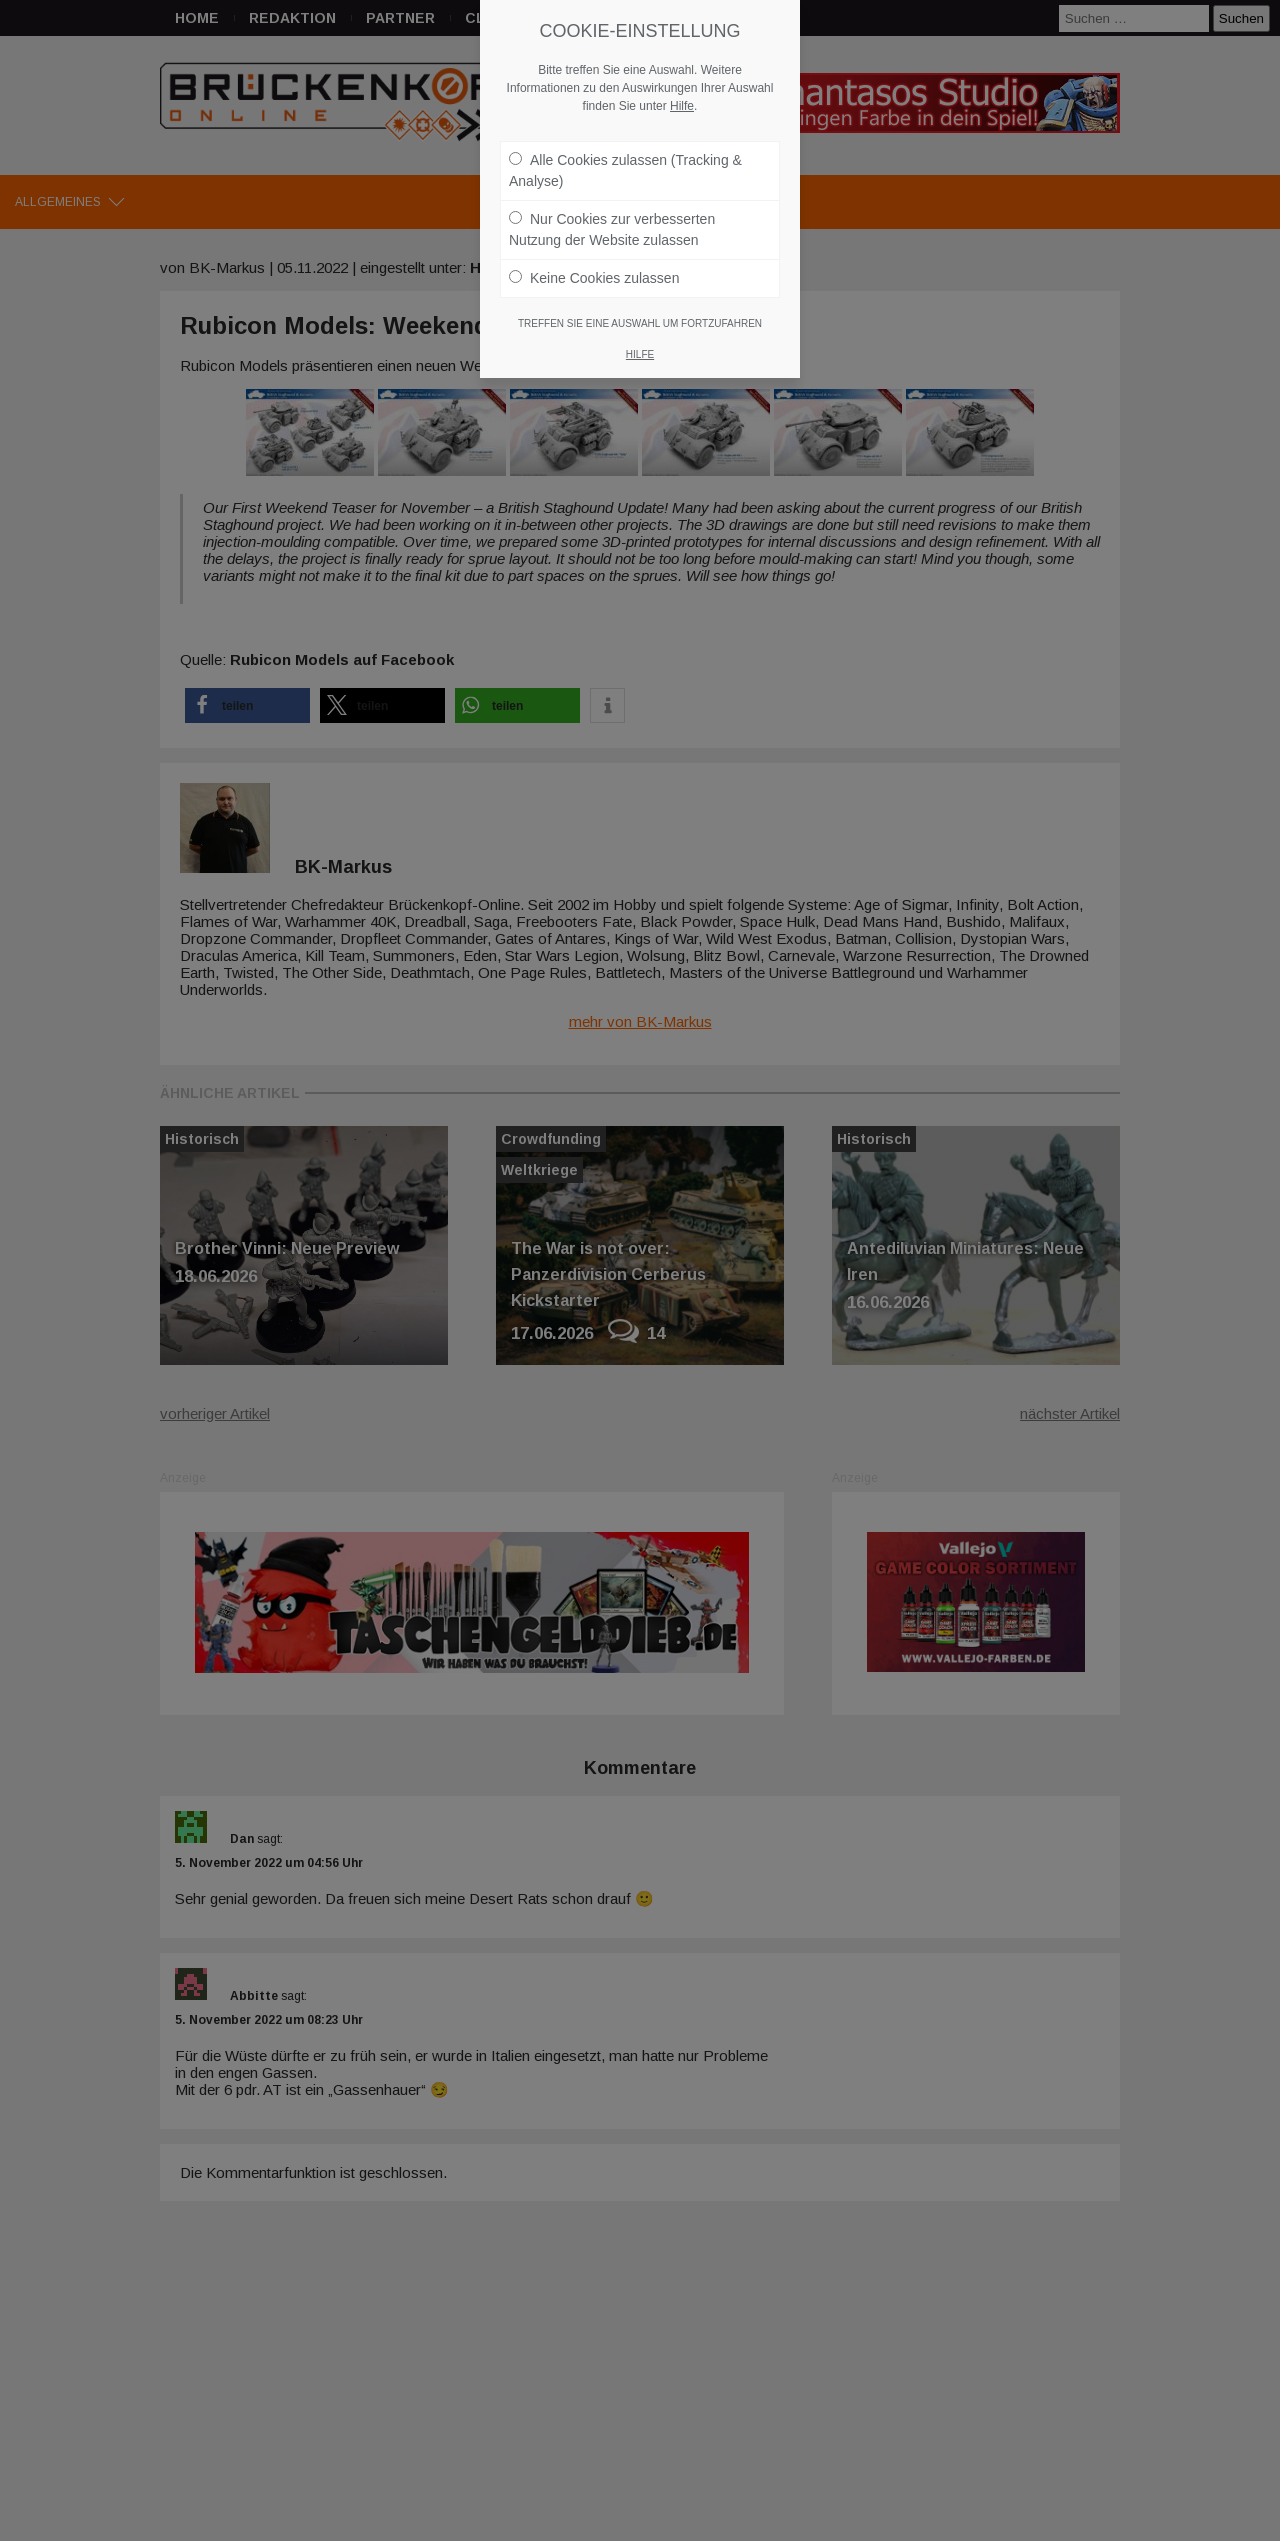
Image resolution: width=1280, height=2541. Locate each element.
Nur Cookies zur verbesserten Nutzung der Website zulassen (612, 219)
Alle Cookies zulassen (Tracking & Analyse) (625, 160)
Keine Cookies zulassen (594, 268)
